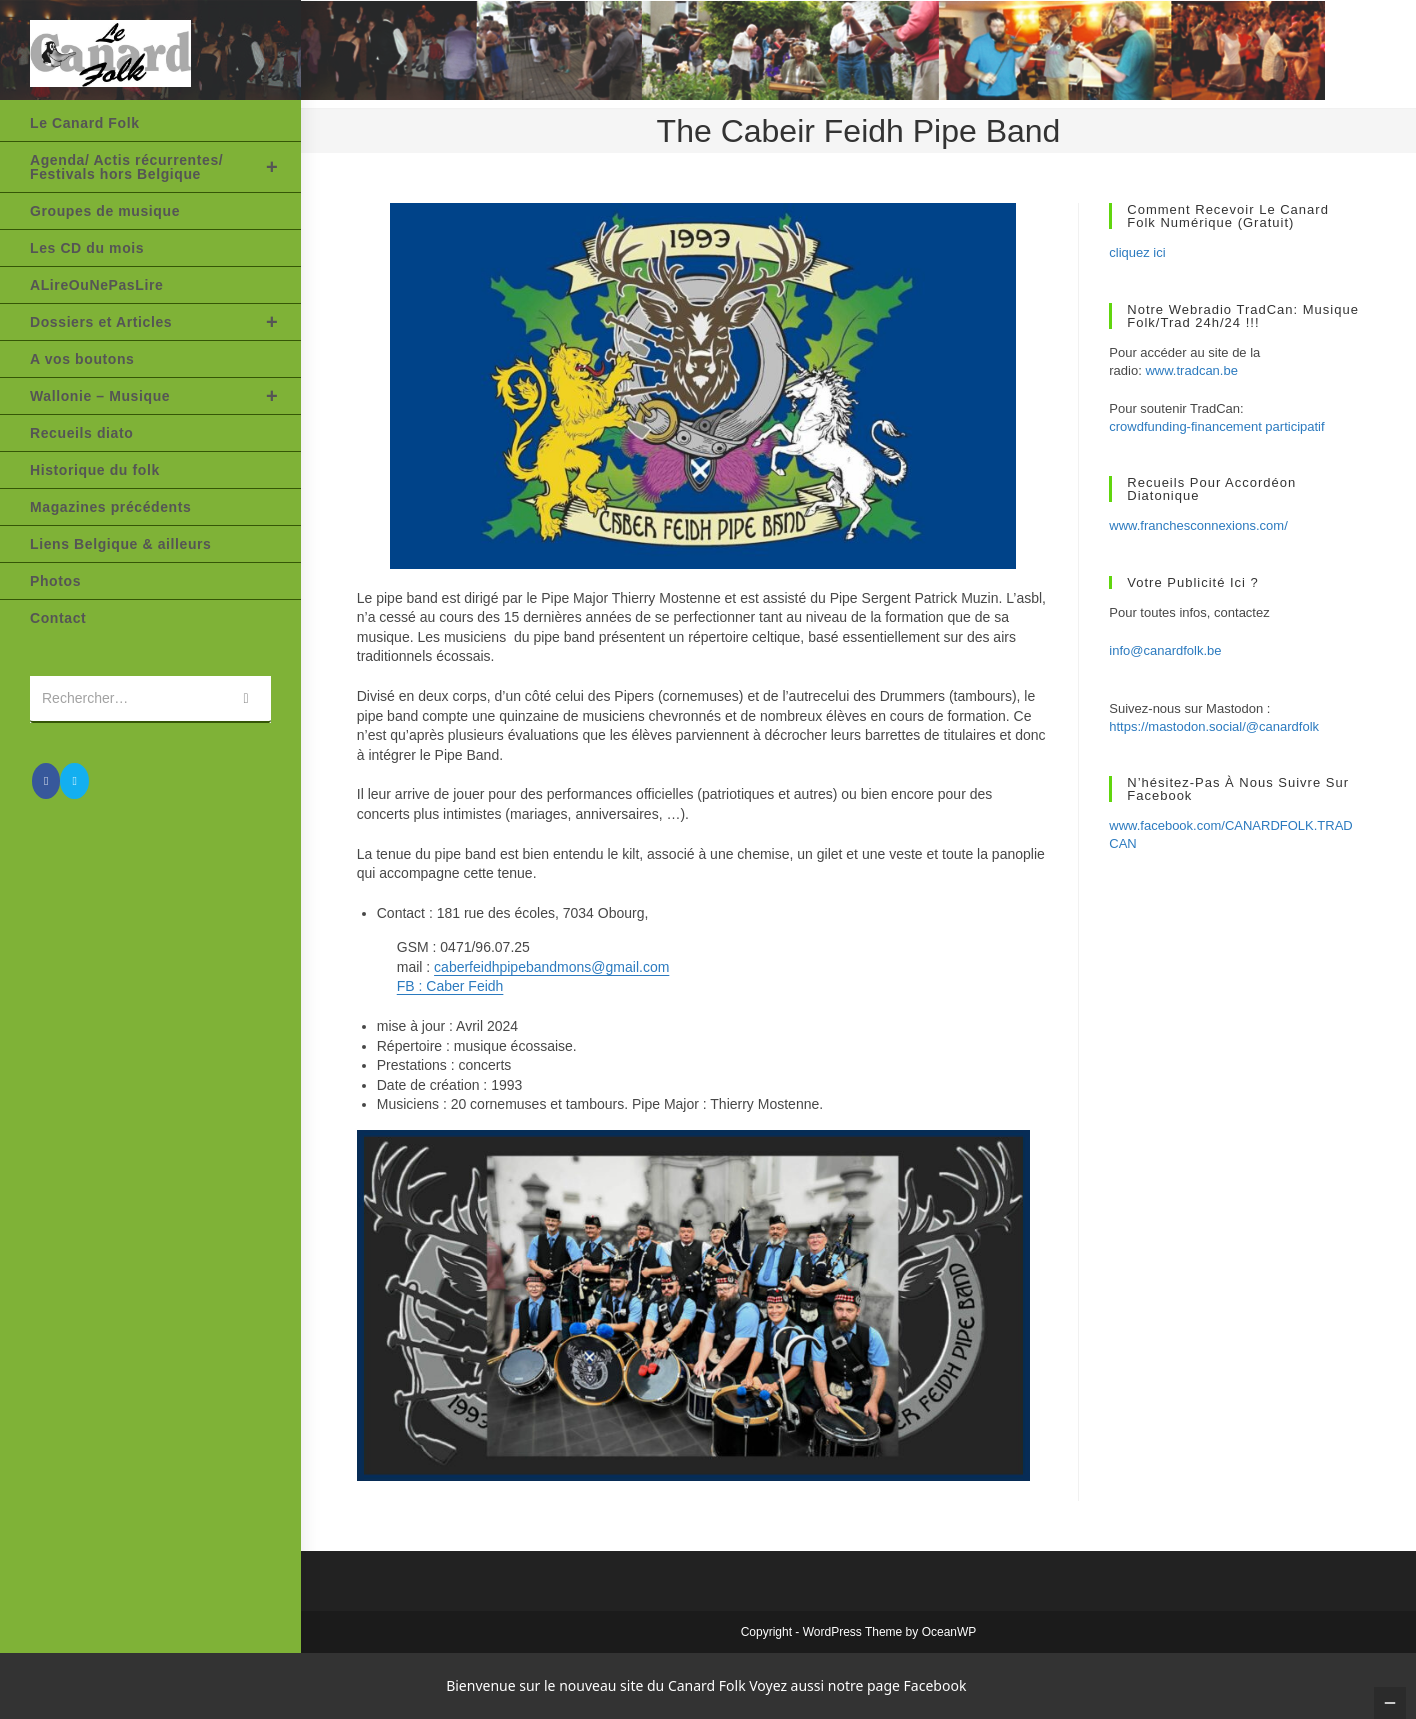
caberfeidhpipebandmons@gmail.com (551, 967)
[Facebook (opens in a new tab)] (46, 781)
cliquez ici (1137, 252)
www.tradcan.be (1191, 370)
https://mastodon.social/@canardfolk (1214, 726)
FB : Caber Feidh (450, 986)
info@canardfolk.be (1165, 650)
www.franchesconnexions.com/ (1198, 525)
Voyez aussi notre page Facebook (857, 1685)
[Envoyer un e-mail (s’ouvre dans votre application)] (74, 781)
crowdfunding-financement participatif (1216, 426)
